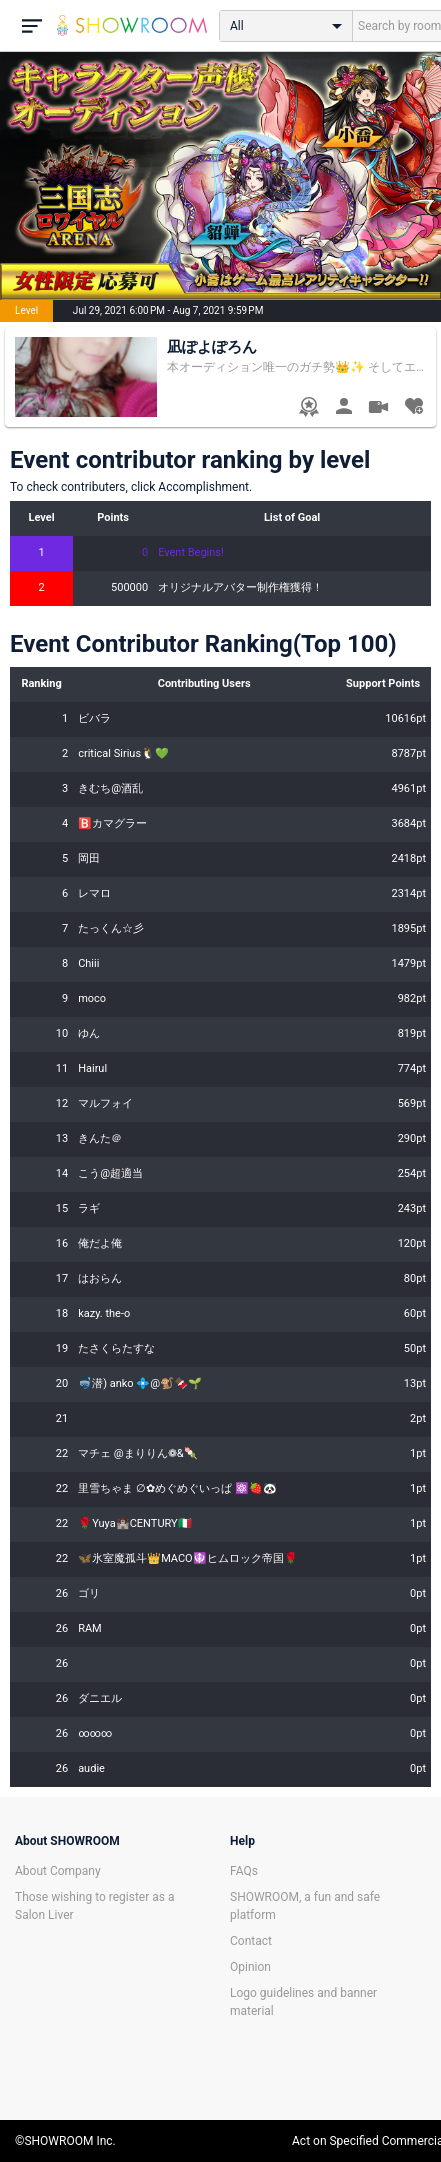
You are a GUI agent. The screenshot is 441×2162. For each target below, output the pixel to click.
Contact (251, 1941)
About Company (58, 1871)
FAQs (244, 1871)
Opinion (250, 1967)
